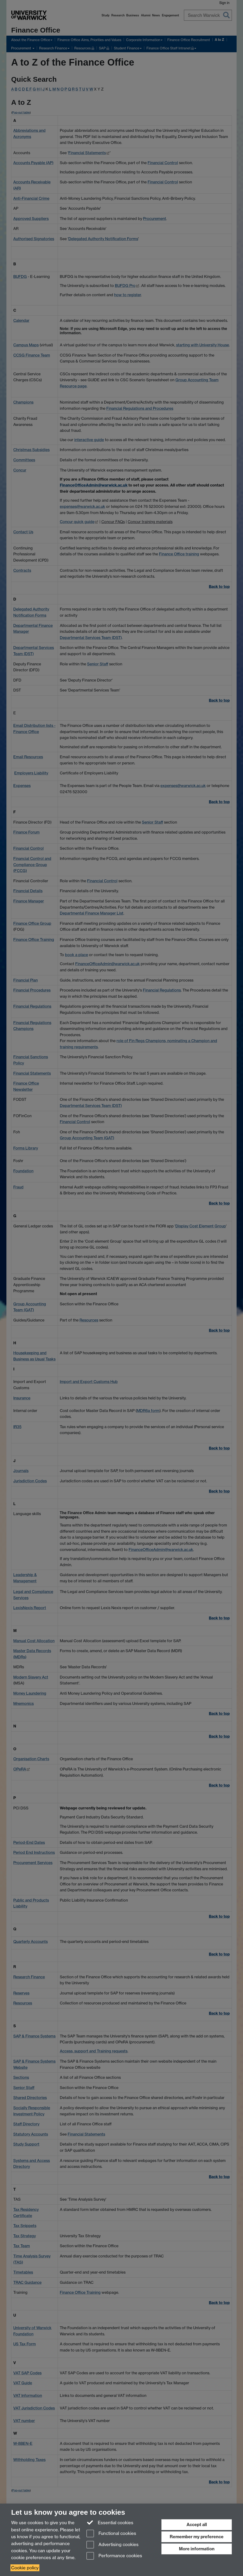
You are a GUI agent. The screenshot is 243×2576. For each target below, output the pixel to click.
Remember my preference (197, 2536)
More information (197, 2549)
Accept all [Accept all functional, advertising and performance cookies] (197, 2524)
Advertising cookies (112, 2545)
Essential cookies (110, 2522)
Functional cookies (111, 2533)
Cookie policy (25, 2568)
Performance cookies (114, 2556)
